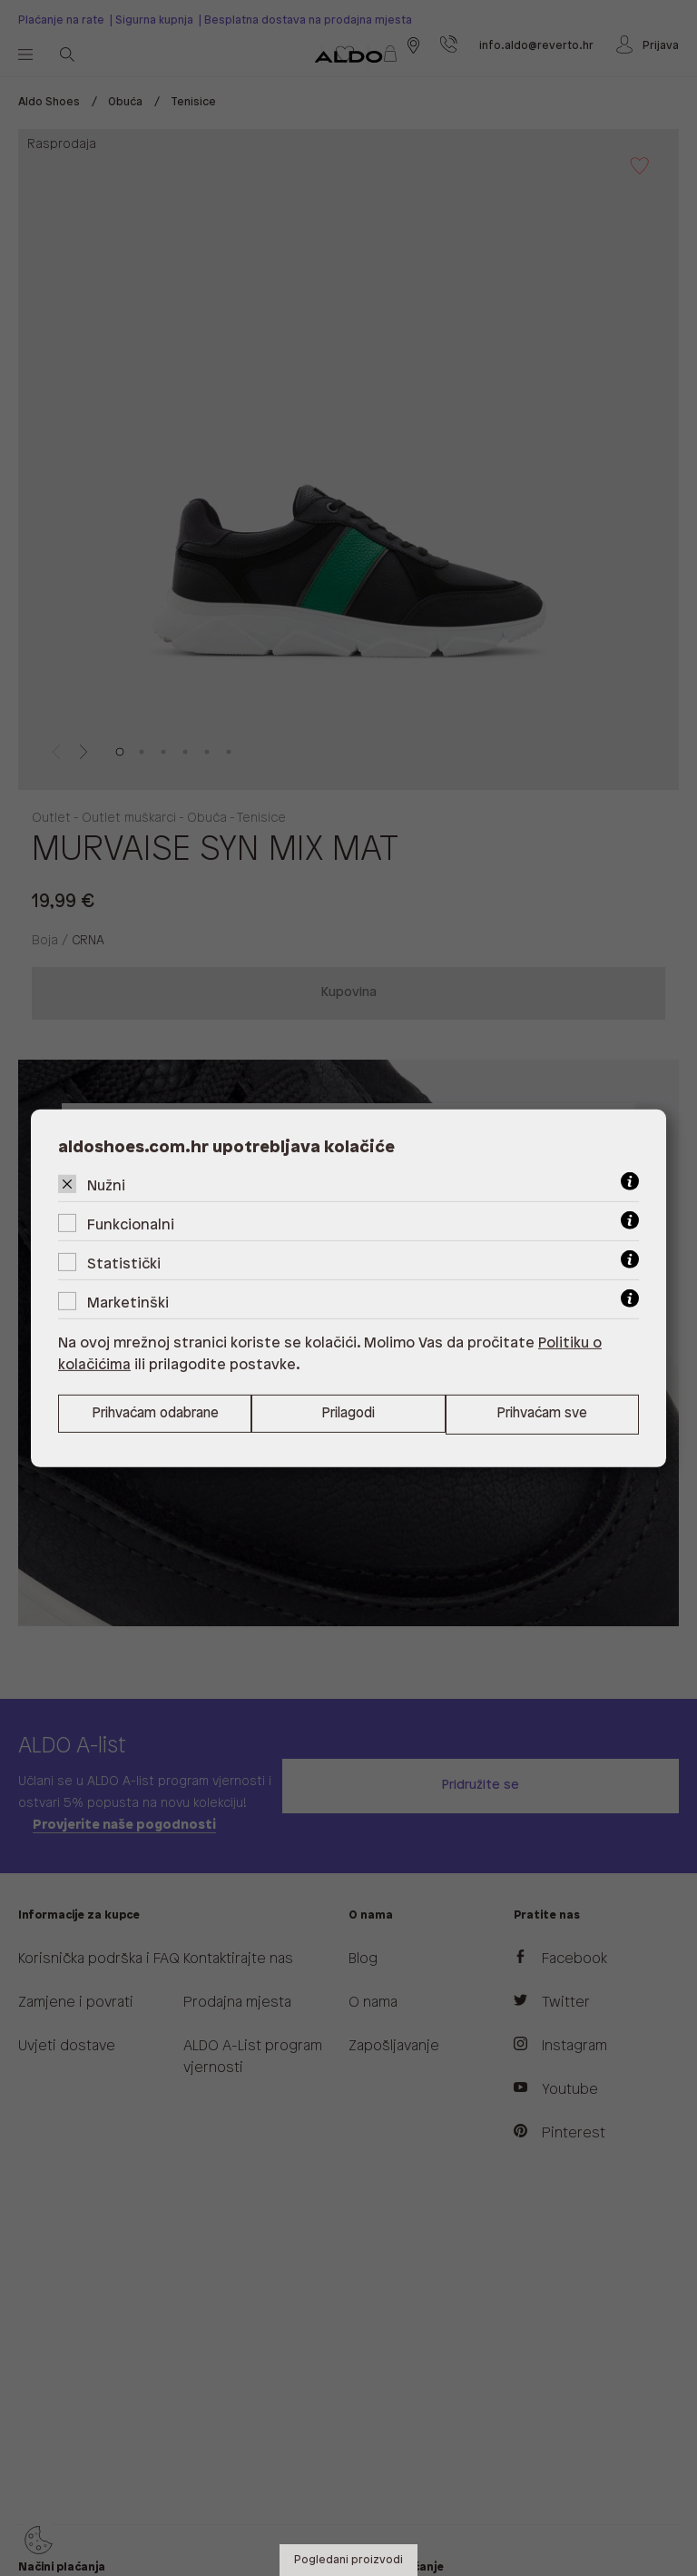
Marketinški (128, 1302)
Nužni (106, 1185)
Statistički (124, 1263)
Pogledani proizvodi (348, 2560)
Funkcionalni (130, 1224)
